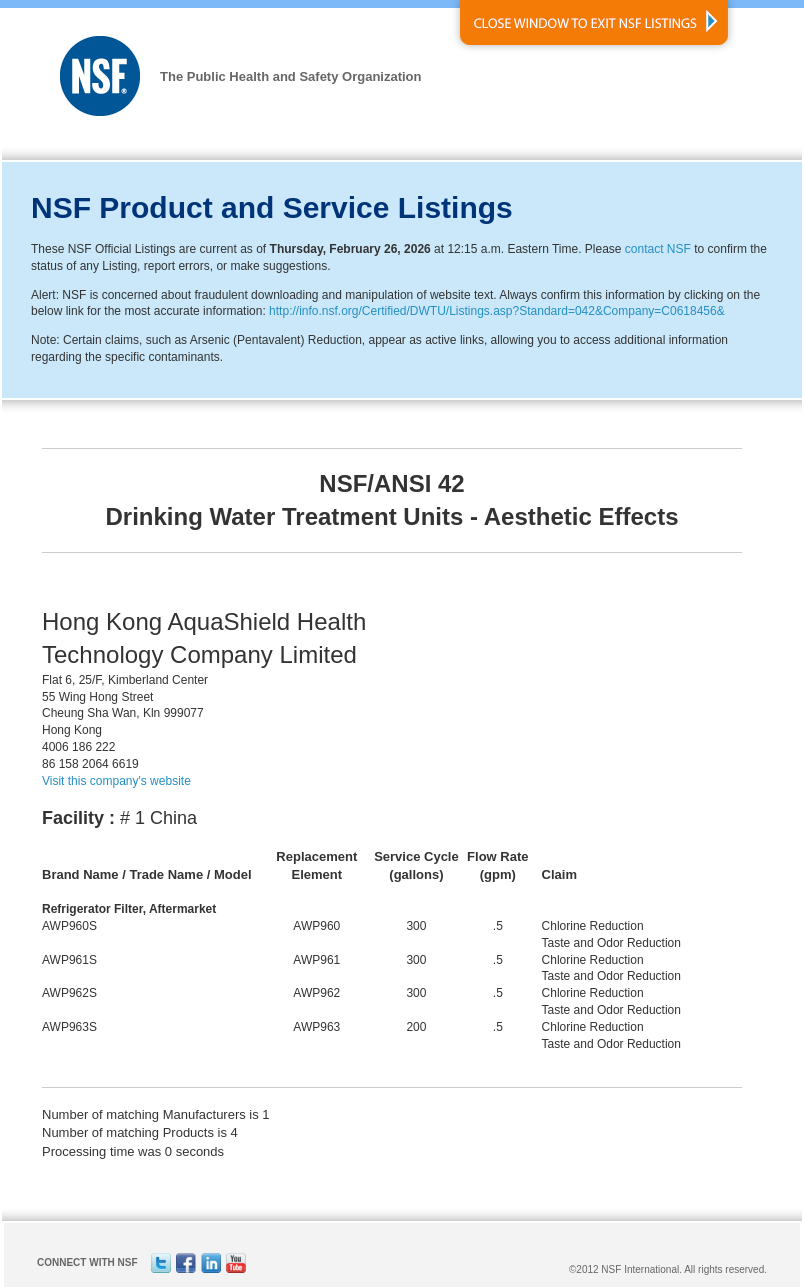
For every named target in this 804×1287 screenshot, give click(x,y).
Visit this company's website (116, 781)
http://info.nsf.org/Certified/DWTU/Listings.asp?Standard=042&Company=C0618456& (497, 311)
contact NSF (658, 249)
